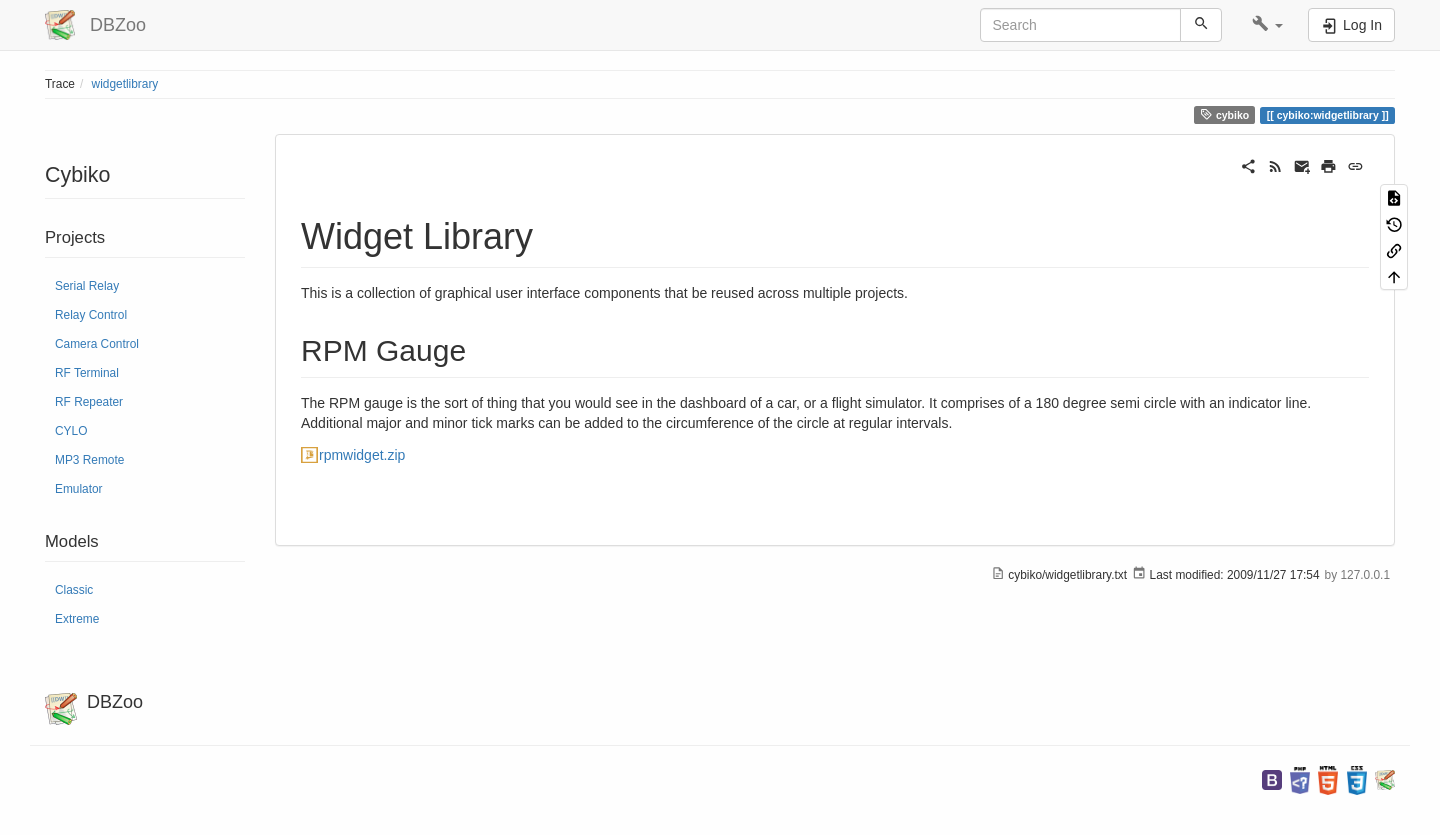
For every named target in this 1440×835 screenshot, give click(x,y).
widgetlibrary (125, 84)
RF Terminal (87, 373)
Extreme (77, 619)
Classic (74, 590)
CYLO (71, 431)
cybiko (1224, 114)
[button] (1267, 25)
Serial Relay (87, 286)
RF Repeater (89, 402)
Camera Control (97, 344)
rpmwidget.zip (362, 455)
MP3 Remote (89, 460)
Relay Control (91, 315)
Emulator (79, 489)
